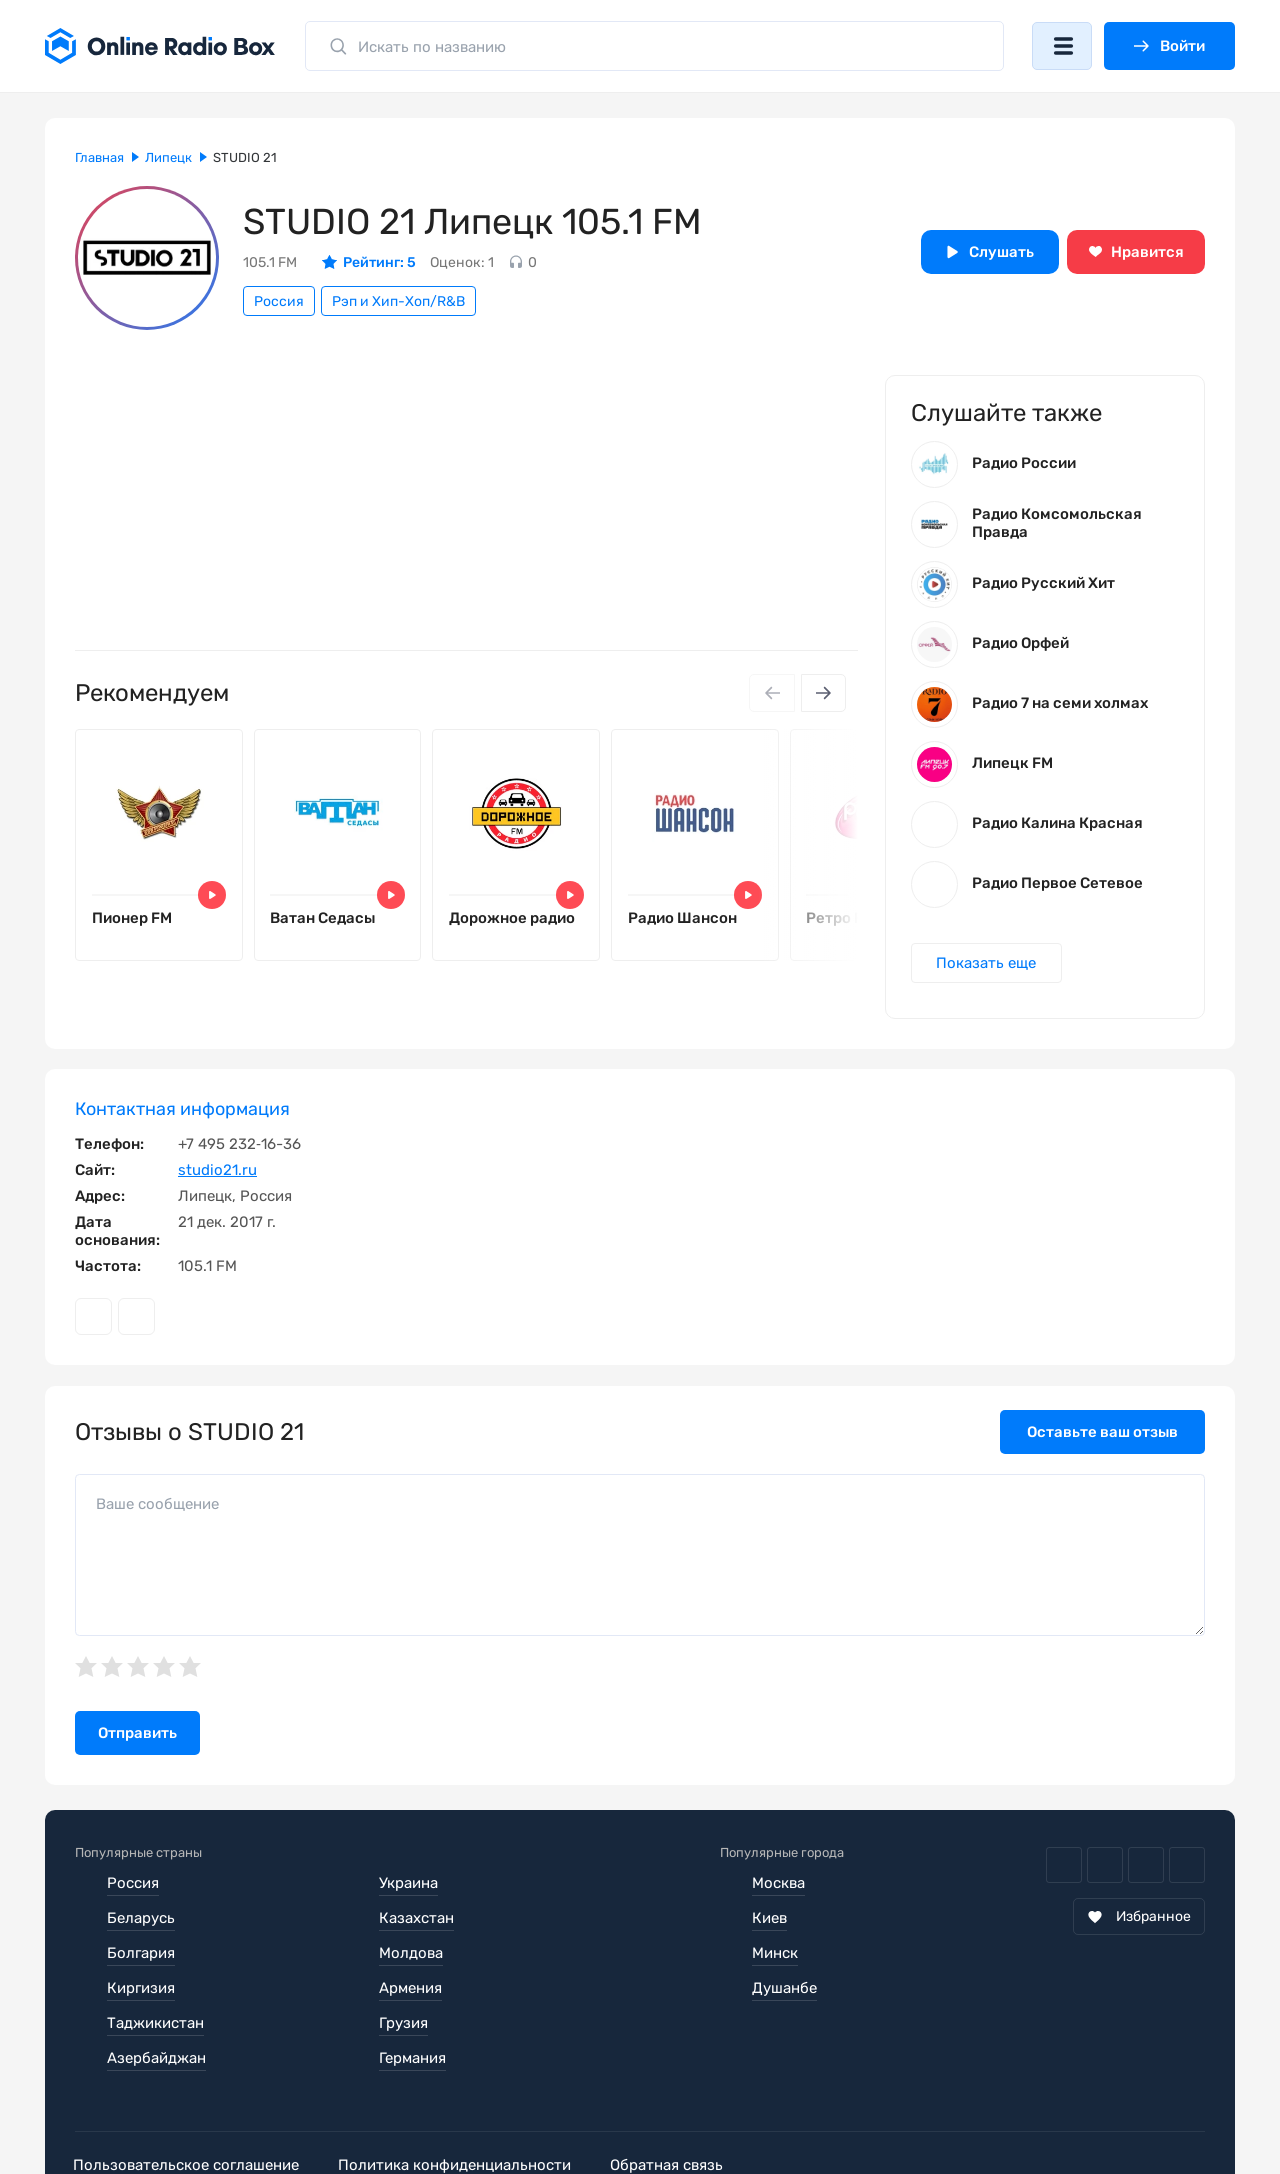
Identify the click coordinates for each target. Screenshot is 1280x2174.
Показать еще (987, 965)
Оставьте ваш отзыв (1102, 1435)
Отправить (137, 1736)
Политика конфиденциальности (461, 2098)
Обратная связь (678, 2098)
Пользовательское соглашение (188, 2098)
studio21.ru (217, 1173)
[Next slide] (823, 693)
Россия (279, 301)
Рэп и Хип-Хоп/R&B (398, 301)
